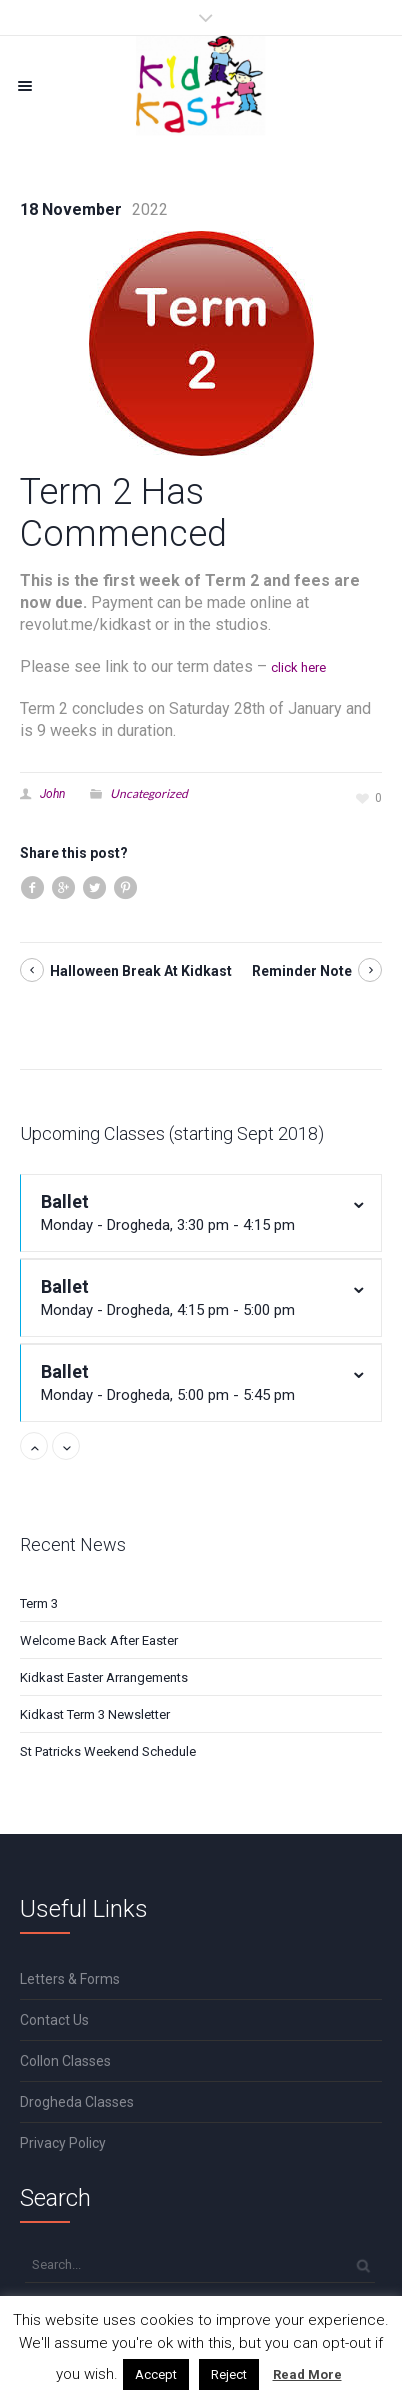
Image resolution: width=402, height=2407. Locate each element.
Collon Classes (65, 2061)
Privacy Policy (63, 2143)
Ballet (188, 1213)
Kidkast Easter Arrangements (104, 1677)
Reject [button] (229, 2374)
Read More (307, 2374)
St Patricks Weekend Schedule (108, 1751)
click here (298, 667)
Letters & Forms (70, 1979)
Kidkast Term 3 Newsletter (95, 1714)
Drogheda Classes (77, 2102)
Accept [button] (156, 2374)
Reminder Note (302, 971)
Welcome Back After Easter (99, 1640)
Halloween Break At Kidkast (141, 971)
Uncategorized (149, 793)
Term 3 (39, 1603)
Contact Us (54, 2020)
